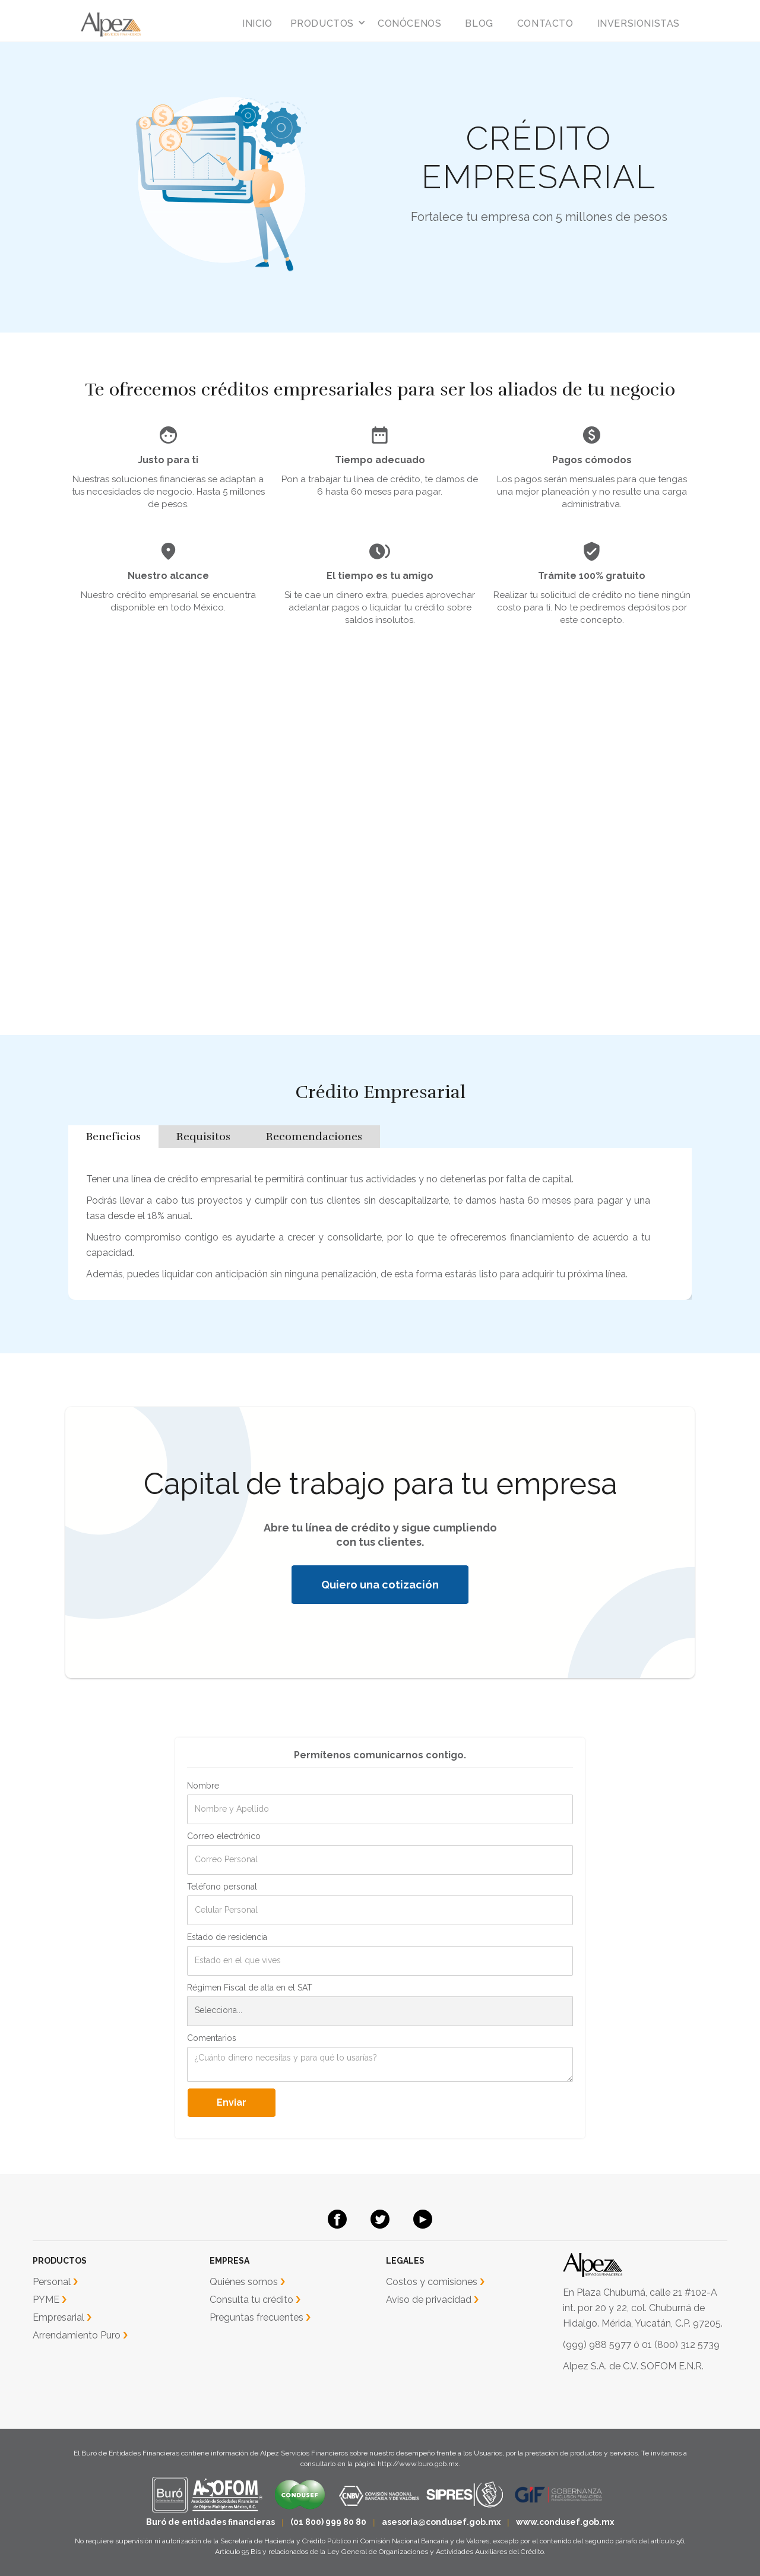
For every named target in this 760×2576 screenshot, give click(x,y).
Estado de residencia (227, 1937)
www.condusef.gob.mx (565, 2522)
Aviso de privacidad (428, 2299)
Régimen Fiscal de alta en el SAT (249, 1987)
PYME (46, 2299)
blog (479, 23)
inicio (257, 23)
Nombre (203, 1785)
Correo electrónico (224, 1836)
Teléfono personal (222, 1886)
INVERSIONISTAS (638, 23)
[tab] (113, 1136)
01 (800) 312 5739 (681, 2344)
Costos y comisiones (431, 2281)
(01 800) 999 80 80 (328, 2522)
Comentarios (211, 2038)
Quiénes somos (244, 2281)
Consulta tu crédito (251, 2299)
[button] (325, 24)
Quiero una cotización (380, 1584)
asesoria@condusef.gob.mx (441, 2522)
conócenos (409, 23)
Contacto (545, 23)
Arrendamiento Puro (77, 2335)
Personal (52, 2281)
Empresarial (58, 2317)
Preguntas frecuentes (256, 2317)
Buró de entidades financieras (210, 2522)
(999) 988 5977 (597, 2344)
